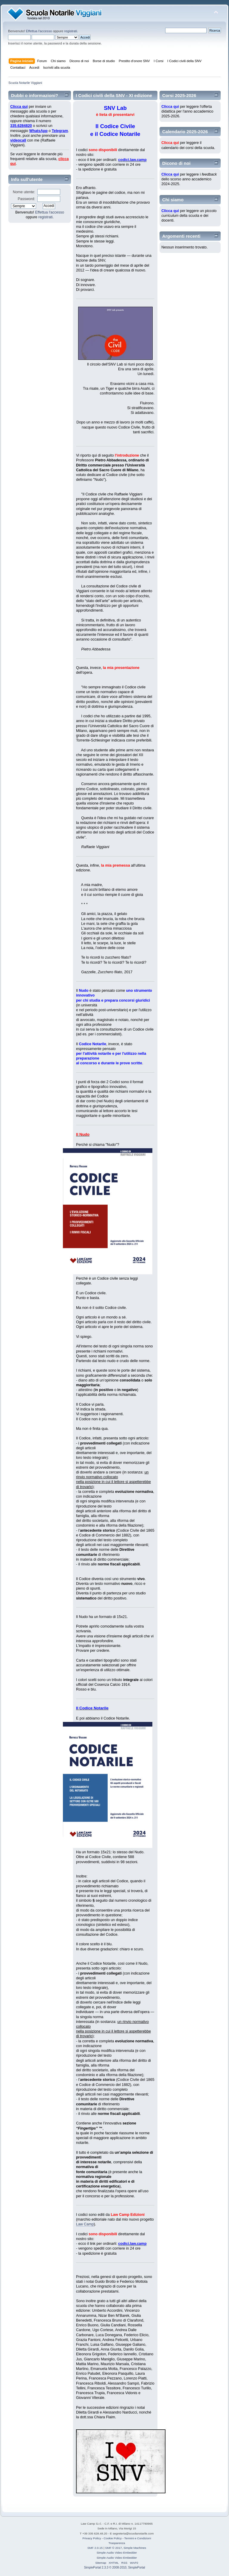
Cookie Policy (113, 2538)
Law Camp (85, 2224)
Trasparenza (117, 2543)
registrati (70, 31)
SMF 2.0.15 (95, 2547)
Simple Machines (134, 2547)
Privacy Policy (92, 2538)
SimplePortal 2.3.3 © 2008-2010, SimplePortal (114, 2567)
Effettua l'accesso (39, 31)
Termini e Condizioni (137, 2538)
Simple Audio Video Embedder (117, 2552)
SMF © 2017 (113, 2547)
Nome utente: (24, 192)
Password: (26, 199)
